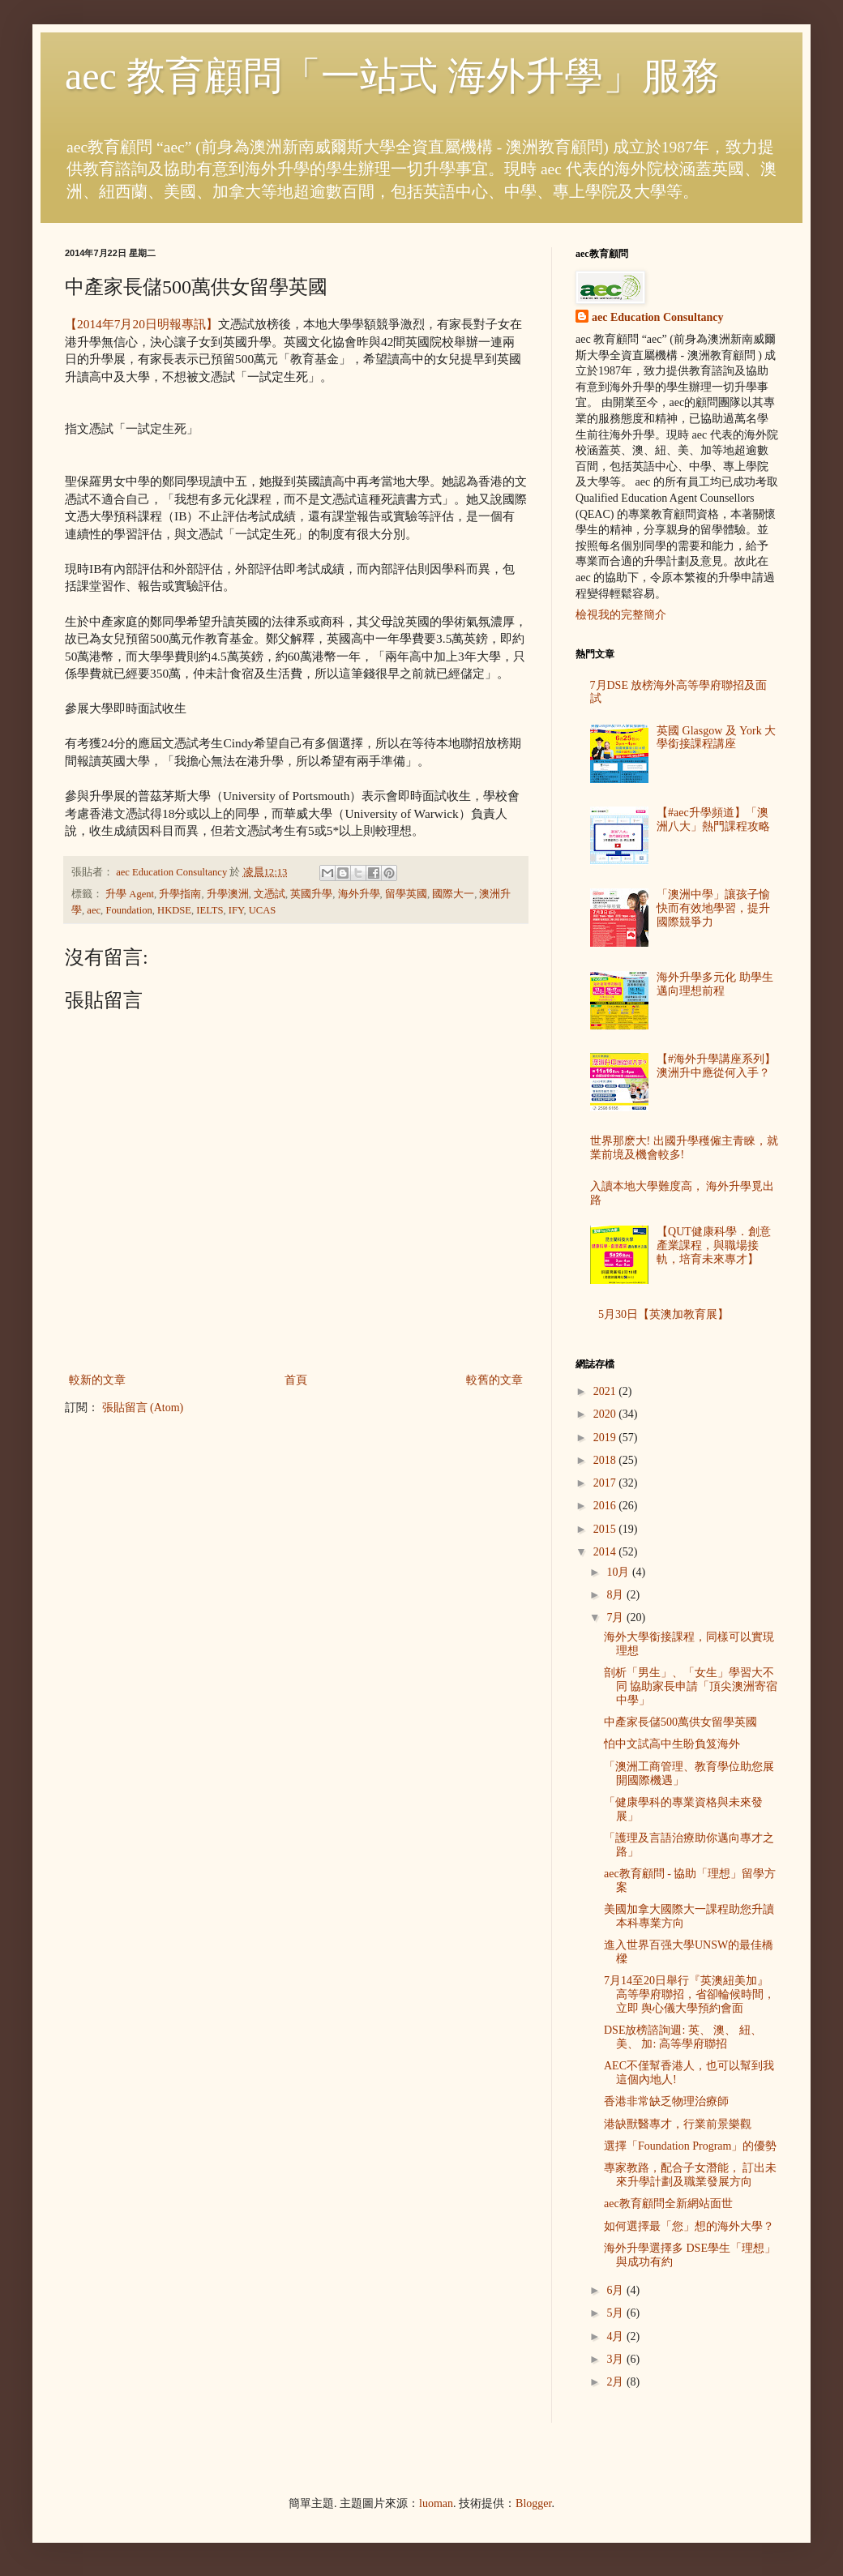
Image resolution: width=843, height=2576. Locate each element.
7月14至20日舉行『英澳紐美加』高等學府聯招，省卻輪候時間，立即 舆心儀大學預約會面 (689, 1994)
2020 (606, 1414)
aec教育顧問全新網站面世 (668, 2203)
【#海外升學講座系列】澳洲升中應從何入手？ (716, 1066)
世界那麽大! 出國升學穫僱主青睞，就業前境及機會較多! (684, 1148)
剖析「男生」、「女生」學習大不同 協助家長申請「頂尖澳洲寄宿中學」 (691, 1686)
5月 (616, 2313)
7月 (616, 1617)
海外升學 (359, 894)
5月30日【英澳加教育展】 (663, 1314)
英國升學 (311, 894)
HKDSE (174, 910)
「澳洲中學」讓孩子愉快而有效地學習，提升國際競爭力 (713, 908)
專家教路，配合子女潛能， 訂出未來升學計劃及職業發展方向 (690, 2175)
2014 (606, 1552)
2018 (606, 1460)
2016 (606, 1506)
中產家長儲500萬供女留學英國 (680, 1722)
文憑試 (269, 894)
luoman (436, 2503)
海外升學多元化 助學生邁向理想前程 (715, 984)
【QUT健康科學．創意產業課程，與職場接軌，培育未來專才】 (714, 1245)
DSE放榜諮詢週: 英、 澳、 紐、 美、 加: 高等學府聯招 (683, 2037)
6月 (616, 2290)
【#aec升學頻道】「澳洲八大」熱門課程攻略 (713, 819)
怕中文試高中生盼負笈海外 (672, 1744)
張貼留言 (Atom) (143, 1407)
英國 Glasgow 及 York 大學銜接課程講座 (716, 738)
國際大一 (453, 894)
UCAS (262, 910)
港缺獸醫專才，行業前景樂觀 (677, 2124)
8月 (616, 1595)
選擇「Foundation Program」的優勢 (690, 2146)
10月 (619, 1572)
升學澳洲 (228, 894)
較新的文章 (97, 1380)
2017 (606, 1483)
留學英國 (406, 894)
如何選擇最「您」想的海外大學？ (689, 2226)
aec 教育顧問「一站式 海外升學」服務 (392, 75)
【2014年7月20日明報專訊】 (141, 324)
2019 (606, 1437)
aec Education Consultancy (658, 317)
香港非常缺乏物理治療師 (666, 2101)
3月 (616, 2359)
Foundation (128, 910)
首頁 (296, 1380)
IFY (236, 910)
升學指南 (180, 894)
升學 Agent (129, 894)
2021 (606, 1391)
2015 (606, 1529)
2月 (616, 2382)
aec (94, 910)
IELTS (209, 910)
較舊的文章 (494, 1380)
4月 (616, 2336)
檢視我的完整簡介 (621, 615)
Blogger (533, 2503)
